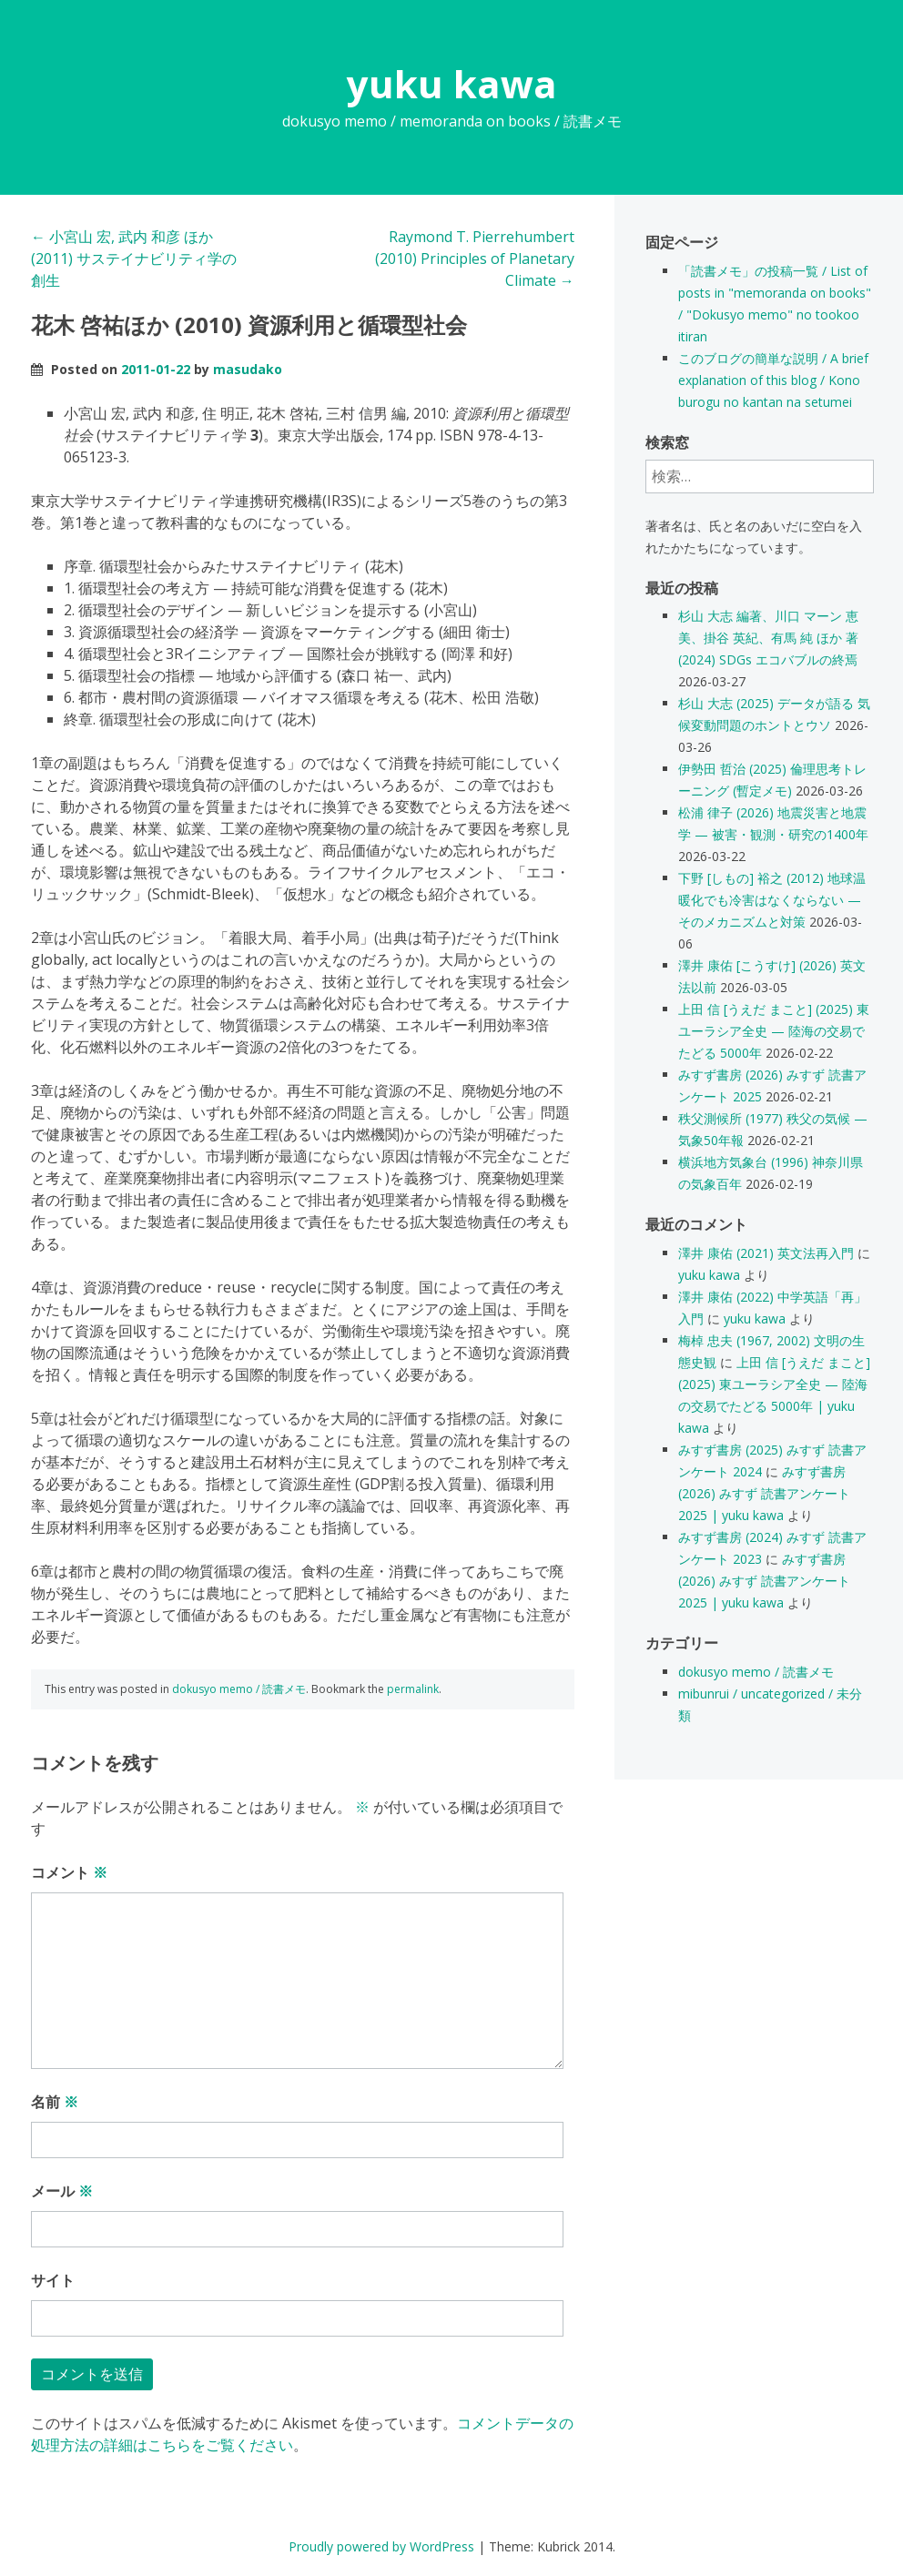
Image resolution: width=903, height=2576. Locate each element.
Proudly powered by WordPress (381, 2546)
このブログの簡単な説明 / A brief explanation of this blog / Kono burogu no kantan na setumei (773, 380)
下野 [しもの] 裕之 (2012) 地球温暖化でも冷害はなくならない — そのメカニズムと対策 (772, 899)
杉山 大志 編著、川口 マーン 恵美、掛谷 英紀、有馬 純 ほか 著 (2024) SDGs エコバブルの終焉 (768, 637)
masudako (247, 369)
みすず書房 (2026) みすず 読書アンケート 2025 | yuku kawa (764, 1493)
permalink (413, 1689)
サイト (53, 2280)
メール (62, 2191)
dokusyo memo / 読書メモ (239, 1689)
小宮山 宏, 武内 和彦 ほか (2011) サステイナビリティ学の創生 (134, 258)
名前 (54, 2102)
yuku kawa (452, 83)
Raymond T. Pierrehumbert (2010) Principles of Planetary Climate (474, 258)
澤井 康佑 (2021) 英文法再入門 (766, 1253)
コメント (69, 1872)
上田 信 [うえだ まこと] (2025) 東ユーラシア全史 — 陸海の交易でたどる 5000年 (773, 1030)
